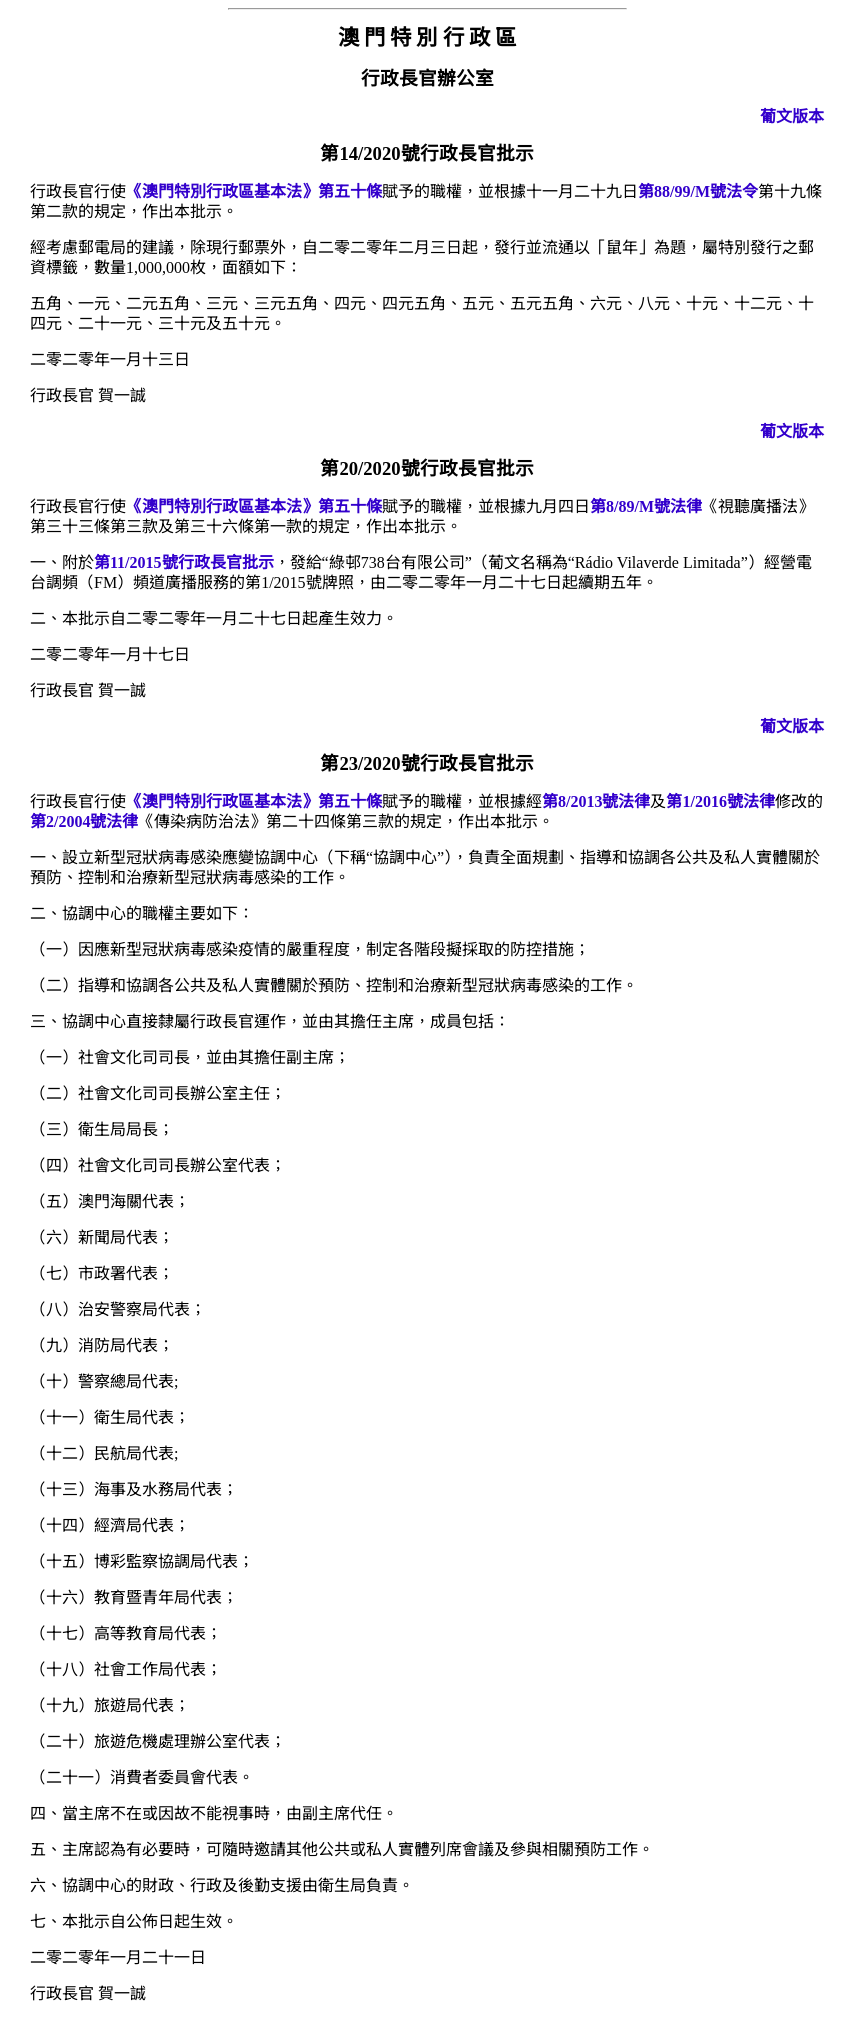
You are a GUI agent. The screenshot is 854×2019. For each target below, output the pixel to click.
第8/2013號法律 (596, 801)
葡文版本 (792, 116)
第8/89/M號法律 (646, 506)
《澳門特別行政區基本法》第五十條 (254, 191)
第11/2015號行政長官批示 (184, 562)
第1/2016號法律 (720, 801)
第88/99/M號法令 (698, 191)
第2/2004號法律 (84, 821)
